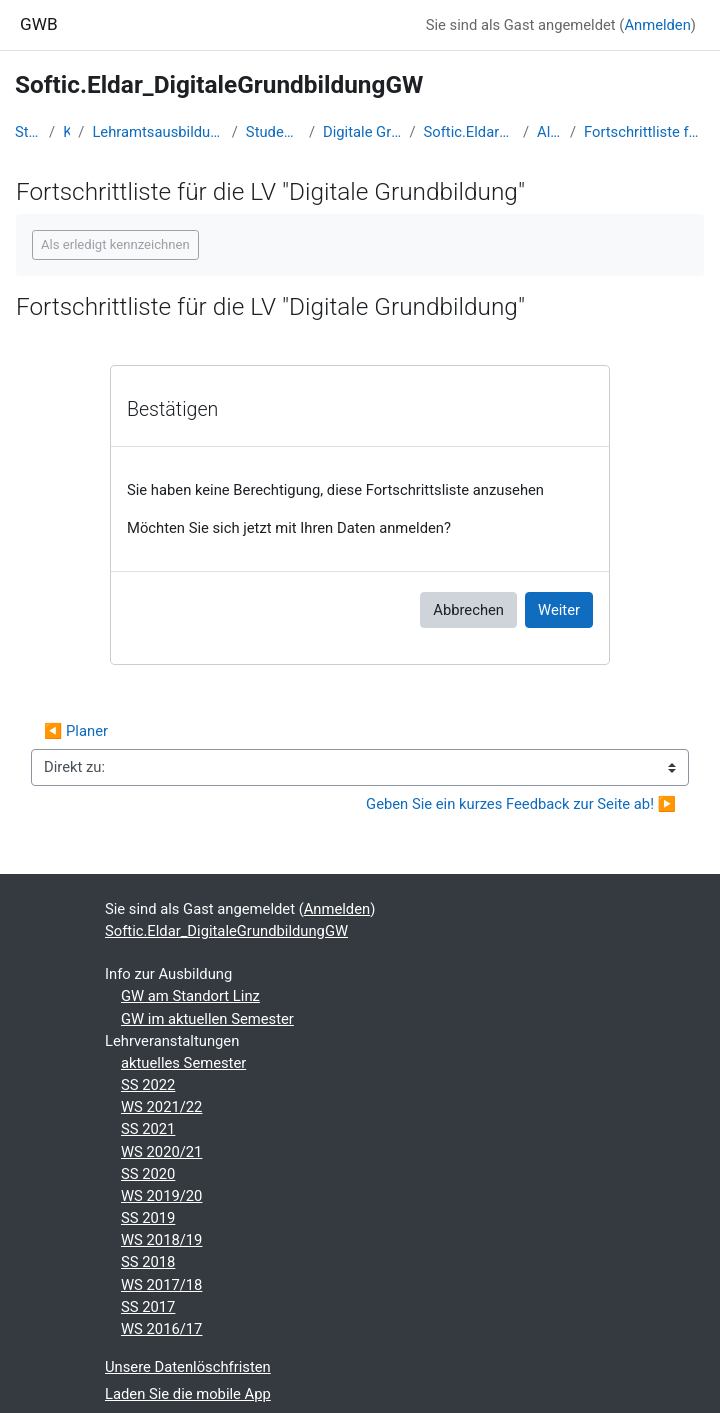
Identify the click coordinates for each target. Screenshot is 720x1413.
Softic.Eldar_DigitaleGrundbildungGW (469, 132)
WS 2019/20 (161, 1196)
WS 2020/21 (161, 1152)
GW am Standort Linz (190, 996)
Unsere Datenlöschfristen (188, 1367)
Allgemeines (549, 132)
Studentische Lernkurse (273, 132)
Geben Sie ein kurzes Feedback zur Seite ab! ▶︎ (521, 804)
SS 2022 (148, 1085)
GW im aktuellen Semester (207, 1019)
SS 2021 (148, 1129)
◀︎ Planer (76, 731)
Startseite (28, 132)
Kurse (66, 132)
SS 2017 (148, 1307)
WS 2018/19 (161, 1240)
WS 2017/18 (161, 1285)
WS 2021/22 (161, 1107)
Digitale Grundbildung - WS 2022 (362, 132)
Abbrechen (468, 610)
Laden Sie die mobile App (188, 1394)
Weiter (559, 610)
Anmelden (657, 25)
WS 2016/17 (161, 1329)
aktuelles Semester (183, 1063)
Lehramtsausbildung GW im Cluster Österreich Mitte (157, 132)
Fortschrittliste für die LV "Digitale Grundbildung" (644, 132)
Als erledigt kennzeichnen (115, 244)
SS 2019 (148, 1218)
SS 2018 (148, 1262)
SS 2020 (148, 1174)
